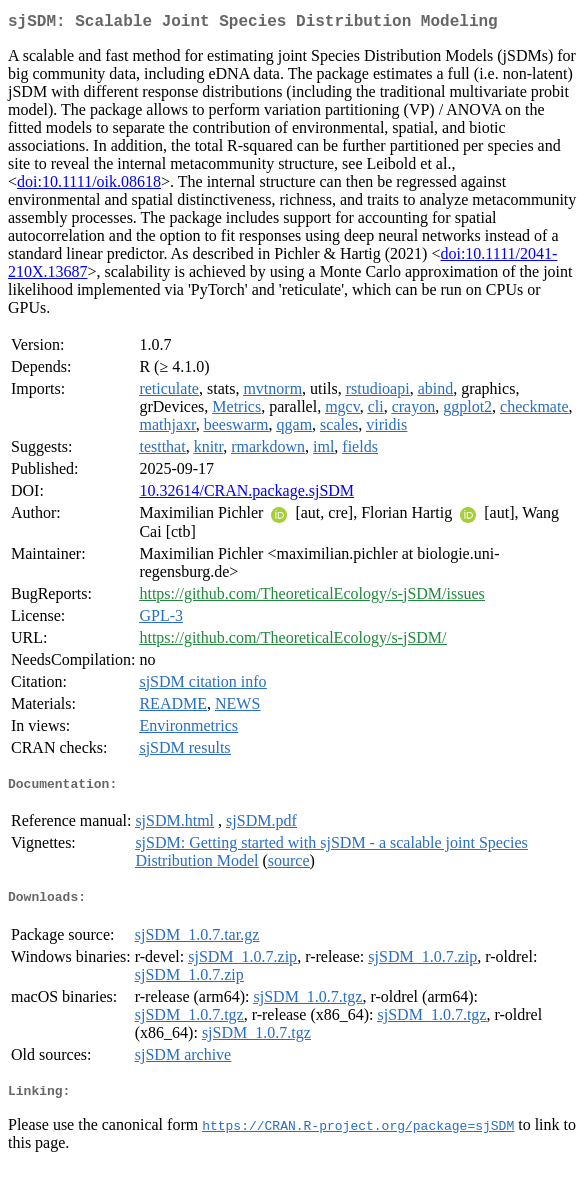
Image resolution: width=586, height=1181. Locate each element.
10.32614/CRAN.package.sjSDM (246, 494)
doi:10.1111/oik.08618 (89, 185)
